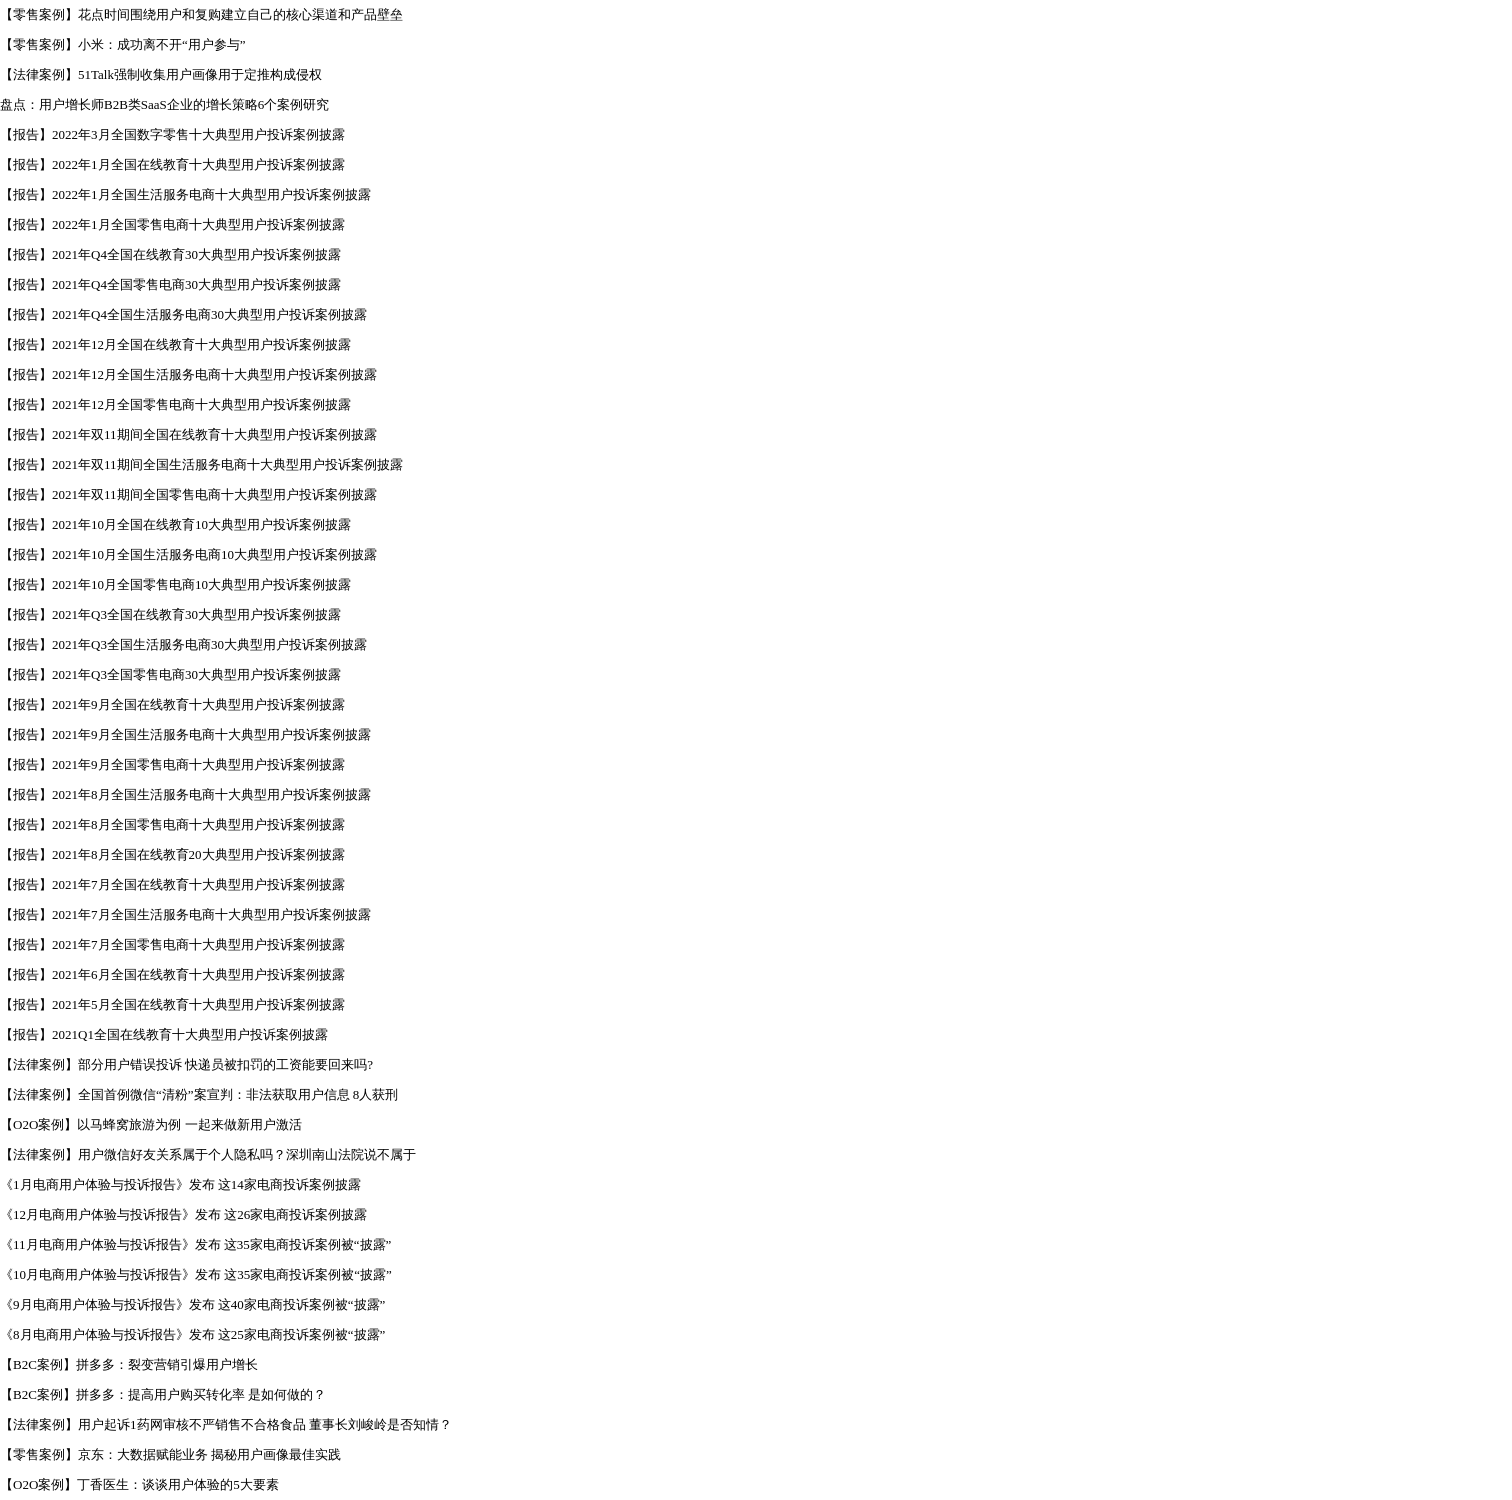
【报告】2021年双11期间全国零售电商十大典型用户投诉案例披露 (188, 494)
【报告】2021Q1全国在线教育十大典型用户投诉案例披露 (164, 1034)
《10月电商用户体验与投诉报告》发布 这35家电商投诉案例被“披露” (196, 1274)
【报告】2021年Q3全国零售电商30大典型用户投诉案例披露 (170, 674)
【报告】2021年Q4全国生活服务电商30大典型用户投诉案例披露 (183, 314)
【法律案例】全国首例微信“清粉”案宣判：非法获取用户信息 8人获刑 (199, 1094)
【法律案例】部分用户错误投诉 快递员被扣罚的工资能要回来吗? (186, 1064)
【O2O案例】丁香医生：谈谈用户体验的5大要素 (139, 1484)
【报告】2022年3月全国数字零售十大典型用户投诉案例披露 (172, 134)
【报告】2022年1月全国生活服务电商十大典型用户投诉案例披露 (185, 194)
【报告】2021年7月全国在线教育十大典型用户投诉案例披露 (172, 884)
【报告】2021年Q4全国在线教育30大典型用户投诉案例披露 (170, 254)
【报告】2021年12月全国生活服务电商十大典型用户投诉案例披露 (188, 374)
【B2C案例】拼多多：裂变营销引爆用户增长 (129, 1364)
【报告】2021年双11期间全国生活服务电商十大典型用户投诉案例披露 (201, 464)
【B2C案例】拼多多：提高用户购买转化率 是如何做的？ (163, 1394)
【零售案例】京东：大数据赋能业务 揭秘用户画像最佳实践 (170, 1454)
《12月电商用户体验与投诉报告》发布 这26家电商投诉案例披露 (183, 1214)
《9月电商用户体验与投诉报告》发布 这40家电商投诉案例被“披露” (192, 1304)
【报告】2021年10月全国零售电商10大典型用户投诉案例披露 (175, 584)
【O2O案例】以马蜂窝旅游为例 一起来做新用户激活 (151, 1124)
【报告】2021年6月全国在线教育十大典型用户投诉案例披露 (172, 974)
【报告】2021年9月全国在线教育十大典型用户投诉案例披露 (172, 704)
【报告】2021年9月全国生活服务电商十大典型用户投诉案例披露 (185, 734)
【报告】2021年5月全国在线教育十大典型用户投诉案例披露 (172, 1004)
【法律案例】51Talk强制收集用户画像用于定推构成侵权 (161, 74)
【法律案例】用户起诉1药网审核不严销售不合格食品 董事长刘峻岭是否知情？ (226, 1424)
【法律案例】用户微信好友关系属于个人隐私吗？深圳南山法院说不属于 (208, 1154)
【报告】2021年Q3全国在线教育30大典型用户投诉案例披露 (170, 614)
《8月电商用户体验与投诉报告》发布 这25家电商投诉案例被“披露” (192, 1334)
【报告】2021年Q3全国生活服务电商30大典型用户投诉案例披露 (183, 644)
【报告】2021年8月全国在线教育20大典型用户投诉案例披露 (172, 854)
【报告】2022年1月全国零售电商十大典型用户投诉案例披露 (172, 224)
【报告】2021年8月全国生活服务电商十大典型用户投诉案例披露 (185, 794)
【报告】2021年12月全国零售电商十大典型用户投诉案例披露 (175, 404)
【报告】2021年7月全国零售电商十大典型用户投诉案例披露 (172, 944)
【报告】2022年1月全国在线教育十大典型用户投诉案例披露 (172, 164)
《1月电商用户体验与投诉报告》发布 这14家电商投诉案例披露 (180, 1184)
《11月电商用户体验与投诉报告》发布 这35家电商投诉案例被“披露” (195, 1244)
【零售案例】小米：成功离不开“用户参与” (123, 44)
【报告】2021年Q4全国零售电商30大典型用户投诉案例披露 (170, 284)
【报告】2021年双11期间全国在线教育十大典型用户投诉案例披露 (188, 434)
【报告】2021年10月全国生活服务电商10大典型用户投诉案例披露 (188, 554)
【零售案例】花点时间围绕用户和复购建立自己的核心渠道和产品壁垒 (201, 14)
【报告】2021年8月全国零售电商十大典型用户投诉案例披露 (172, 824)
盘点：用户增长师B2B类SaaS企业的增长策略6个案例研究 (164, 104)
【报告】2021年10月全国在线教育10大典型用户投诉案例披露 (175, 524)
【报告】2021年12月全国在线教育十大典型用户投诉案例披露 (175, 344)
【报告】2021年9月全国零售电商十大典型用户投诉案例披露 (172, 764)
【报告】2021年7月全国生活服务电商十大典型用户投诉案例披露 (185, 914)
